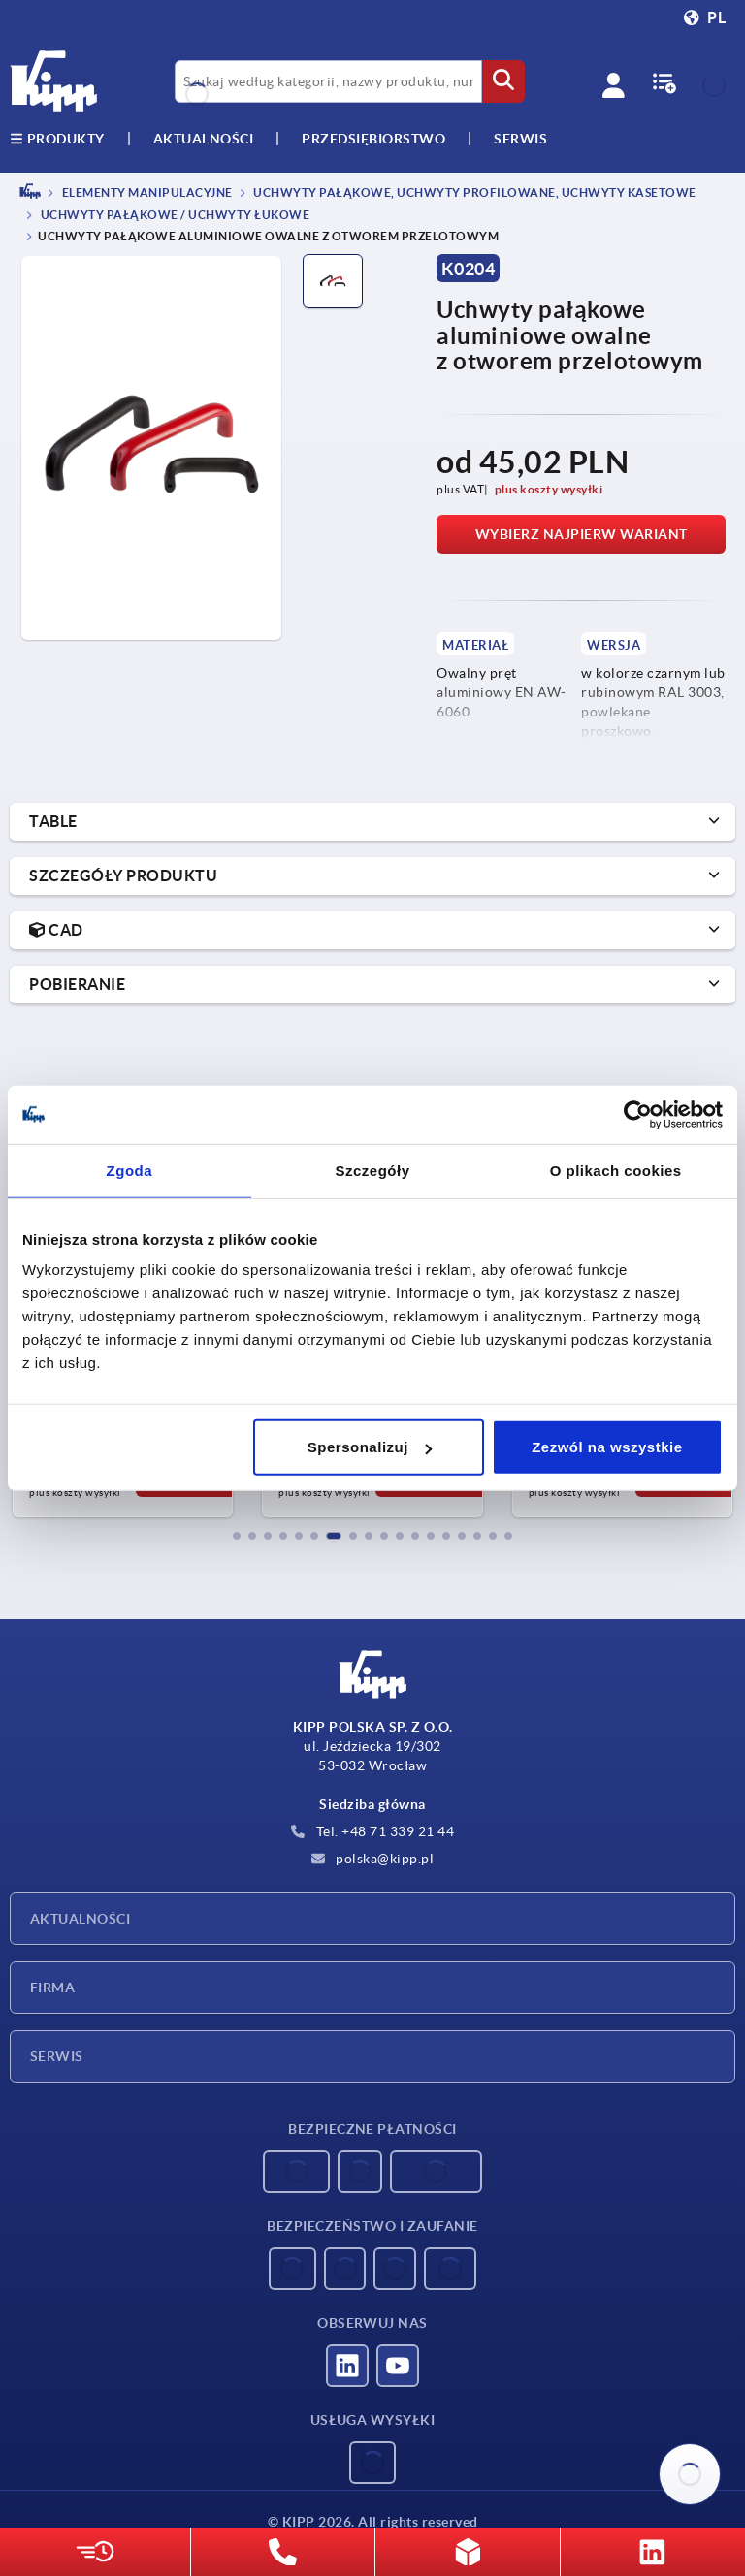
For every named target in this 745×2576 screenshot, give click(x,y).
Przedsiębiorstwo (373, 138)
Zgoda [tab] (130, 1169)
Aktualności (80, 1918)
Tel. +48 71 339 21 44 (372, 1831)
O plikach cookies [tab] (616, 1169)
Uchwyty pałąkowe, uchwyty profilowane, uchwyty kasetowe (473, 192)
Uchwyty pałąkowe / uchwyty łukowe (173, 215)
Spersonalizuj (370, 1447)
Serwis (56, 2056)
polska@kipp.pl (373, 1858)
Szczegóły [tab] (372, 1169)
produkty (57, 138)
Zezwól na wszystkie (607, 1447)
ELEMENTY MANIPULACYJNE (146, 192)
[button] (237, 1536)
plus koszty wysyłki (549, 489)
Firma (52, 1987)
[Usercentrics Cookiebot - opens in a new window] (638, 1114)
